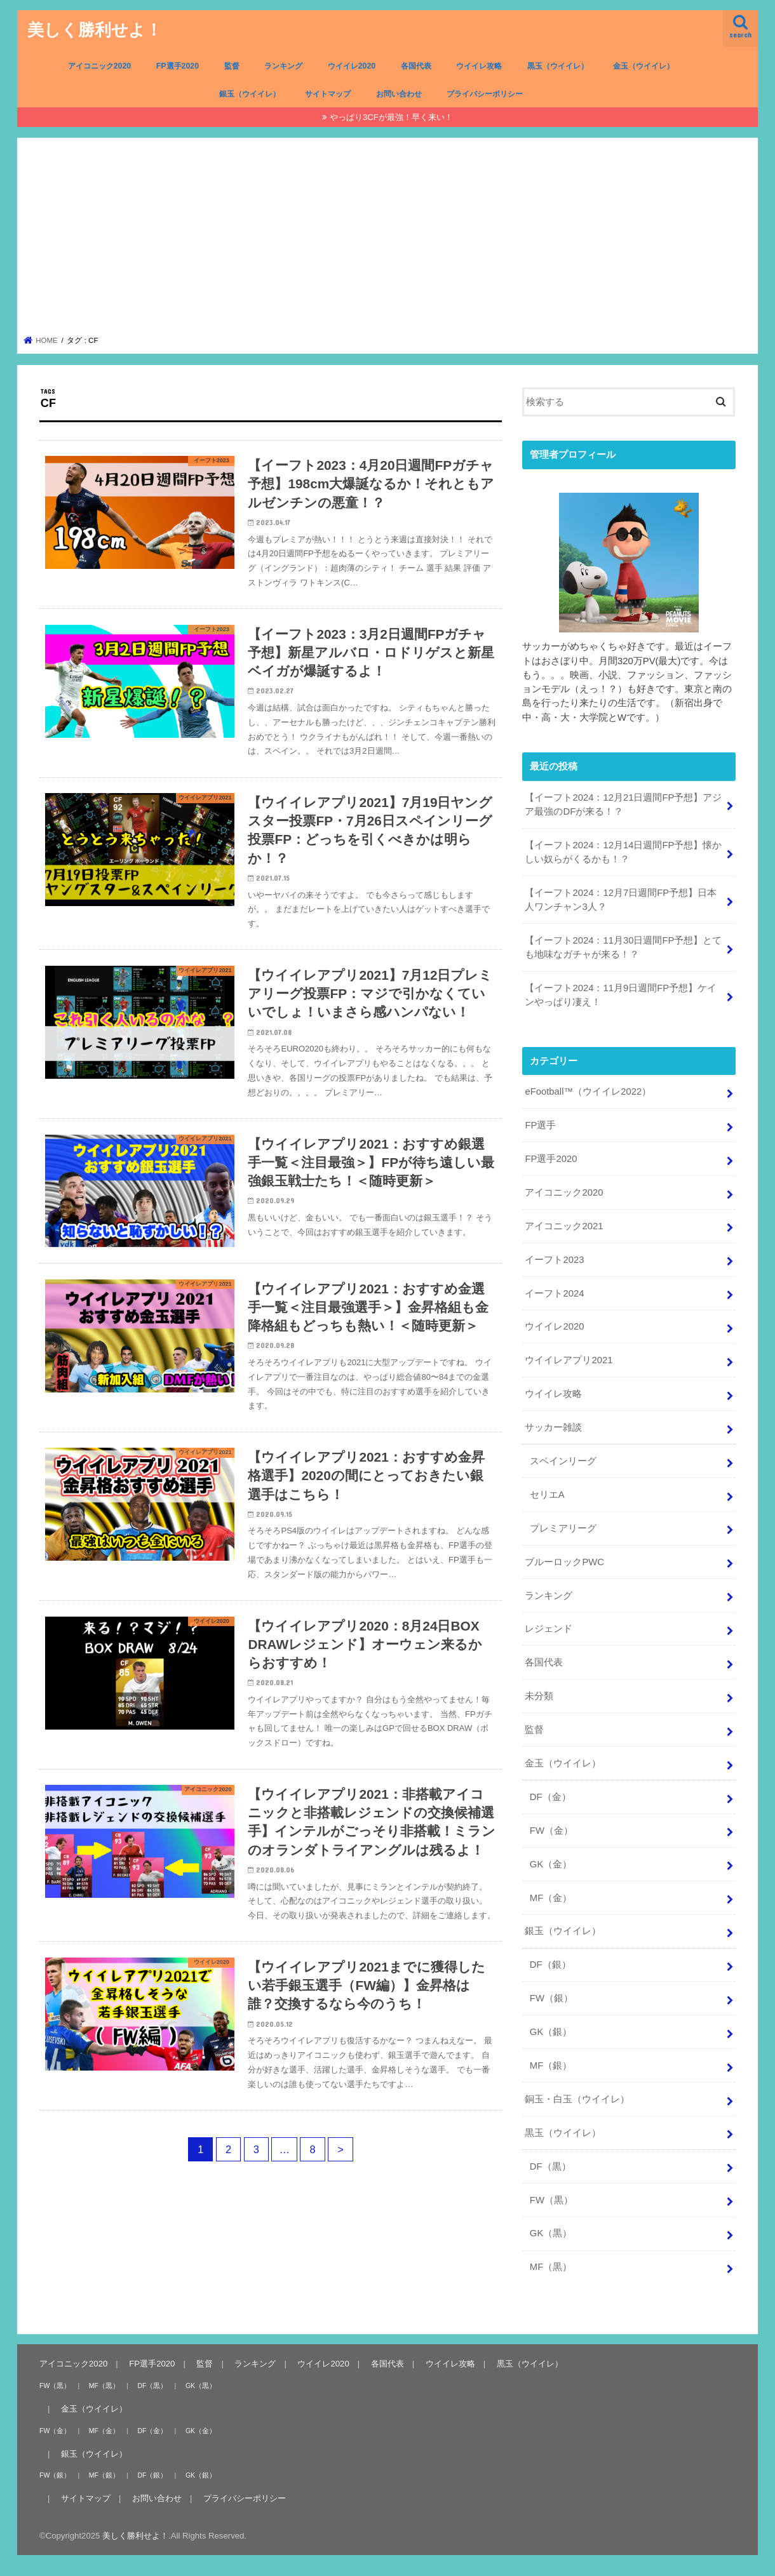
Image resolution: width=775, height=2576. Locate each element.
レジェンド (548, 1629)
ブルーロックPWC (564, 1562)
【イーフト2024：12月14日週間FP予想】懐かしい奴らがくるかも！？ (623, 852)
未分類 (539, 1696)
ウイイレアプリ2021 (568, 1360)
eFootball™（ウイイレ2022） (588, 1091)
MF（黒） (551, 2267)
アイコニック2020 (99, 66)
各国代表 (416, 66)
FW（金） (551, 1830)
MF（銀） (551, 2065)
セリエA (547, 1495)
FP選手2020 (177, 66)
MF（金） (551, 1898)
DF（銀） (550, 1964)
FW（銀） (551, 1998)
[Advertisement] (388, 240)
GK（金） (551, 1864)
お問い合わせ (399, 94)
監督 (231, 66)
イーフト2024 (554, 1293)
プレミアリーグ (563, 1528)
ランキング (283, 66)
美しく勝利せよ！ (94, 29)
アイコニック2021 (564, 1226)
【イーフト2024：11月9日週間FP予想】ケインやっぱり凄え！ (621, 995)
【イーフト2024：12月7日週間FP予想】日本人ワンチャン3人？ (621, 900)
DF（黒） (550, 2166)
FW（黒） (551, 2200)
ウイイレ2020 (352, 66)
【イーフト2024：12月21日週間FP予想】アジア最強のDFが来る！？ (623, 804)
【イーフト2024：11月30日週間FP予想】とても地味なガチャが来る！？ (623, 947)
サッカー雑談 (553, 1427)
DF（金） (550, 1797)
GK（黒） (551, 2233)
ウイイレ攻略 (479, 66)
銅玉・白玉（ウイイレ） (577, 2099)
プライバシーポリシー (485, 94)
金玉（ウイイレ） (643, 66)
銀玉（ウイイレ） (249, 94)
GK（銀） (551, 2032)
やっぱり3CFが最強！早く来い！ (391, 117)
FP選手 (540, 1125)
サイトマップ (328, 94)
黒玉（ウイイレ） (557, 66)
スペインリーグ (563, 1461)
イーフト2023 (554, 1260)
